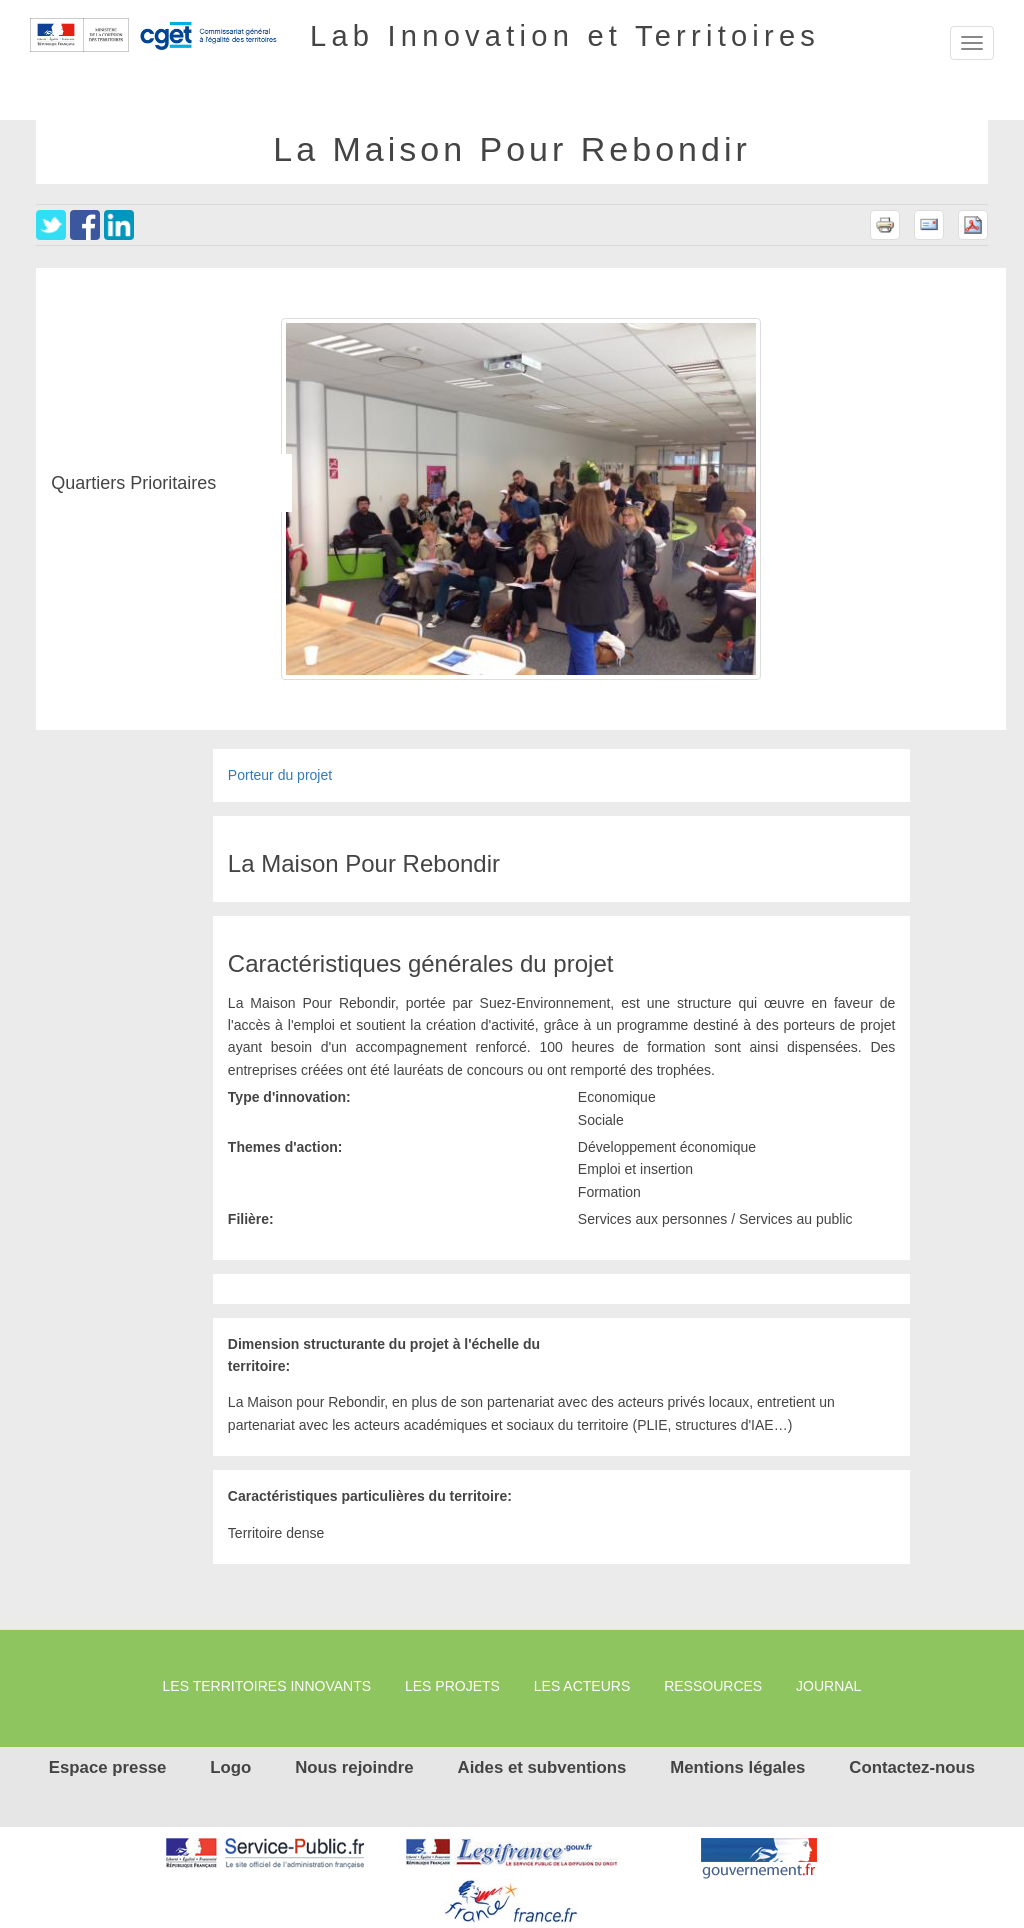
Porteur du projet (280, 775)
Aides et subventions (542, 1767)
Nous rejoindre (354, 1767)
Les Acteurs (582, 1686)
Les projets (452, 1686)
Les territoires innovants (267, 1686)
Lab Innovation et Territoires (565, 35)
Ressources (713, 1686)
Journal (828, 1686)
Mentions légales (737, 1767)
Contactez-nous (912, 1767)
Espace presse (108, 1767)
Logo (230, 1767)
